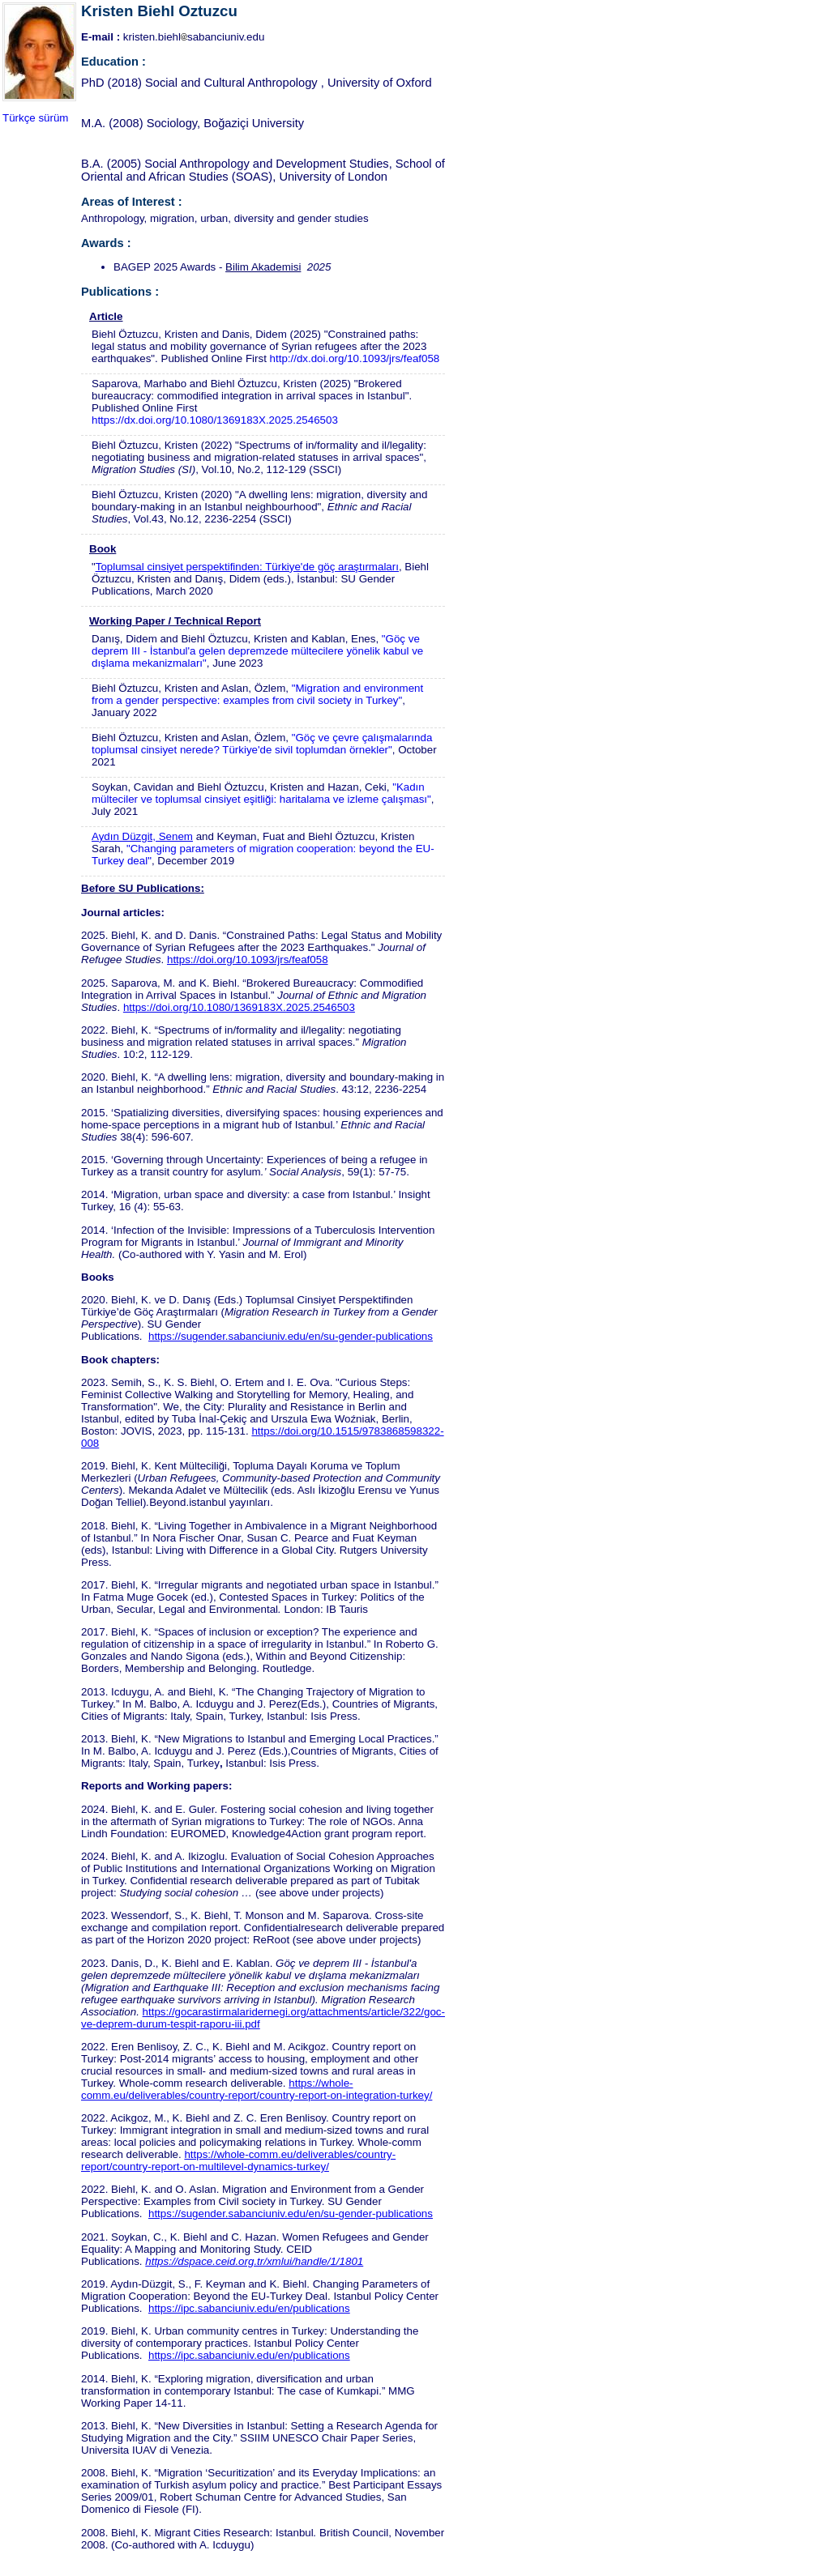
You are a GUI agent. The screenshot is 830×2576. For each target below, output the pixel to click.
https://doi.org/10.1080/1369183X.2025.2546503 (239, 1007)
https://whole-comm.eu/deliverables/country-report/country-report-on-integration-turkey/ (256, 2089)
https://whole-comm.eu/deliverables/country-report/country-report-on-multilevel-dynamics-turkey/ (238, 2160)
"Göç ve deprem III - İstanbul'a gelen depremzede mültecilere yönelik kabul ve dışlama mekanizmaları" (257, 651)
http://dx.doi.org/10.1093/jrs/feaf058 (355, 358)
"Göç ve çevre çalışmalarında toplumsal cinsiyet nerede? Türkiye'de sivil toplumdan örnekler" (262, 743)
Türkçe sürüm (35, 118)
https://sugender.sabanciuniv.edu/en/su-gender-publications (290, 1336)
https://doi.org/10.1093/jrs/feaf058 (247, 959)
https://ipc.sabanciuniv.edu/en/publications (249, 2308)
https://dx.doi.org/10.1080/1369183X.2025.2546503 (215, 420)
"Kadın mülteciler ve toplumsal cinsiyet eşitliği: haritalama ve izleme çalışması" (261, 793)
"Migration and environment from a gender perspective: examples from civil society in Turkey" (257, 694)
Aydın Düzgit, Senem (142, 836)
